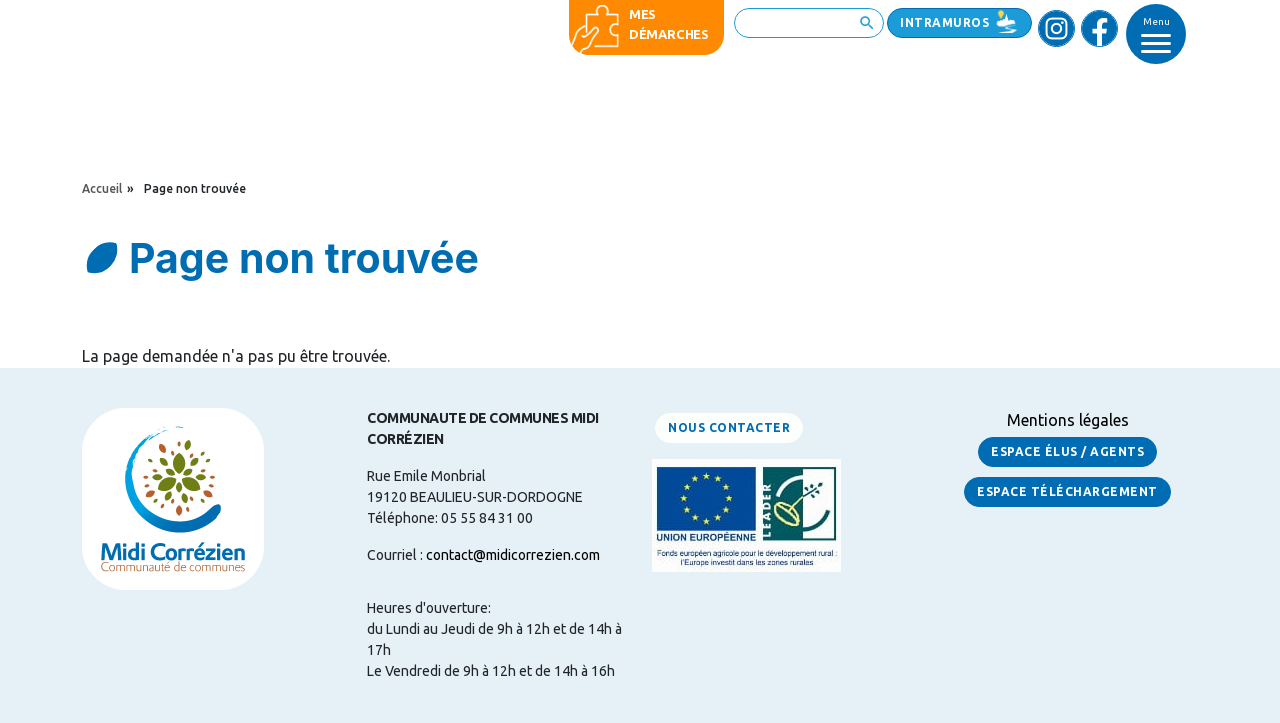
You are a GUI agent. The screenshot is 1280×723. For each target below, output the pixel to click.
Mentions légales (1068, 420)
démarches (669, 34)
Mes (642, 14)
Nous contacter (729, 427)
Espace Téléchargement (1067, 491)
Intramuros (944, 22)
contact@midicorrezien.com (513, 555)
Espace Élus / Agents (1067, 451)
